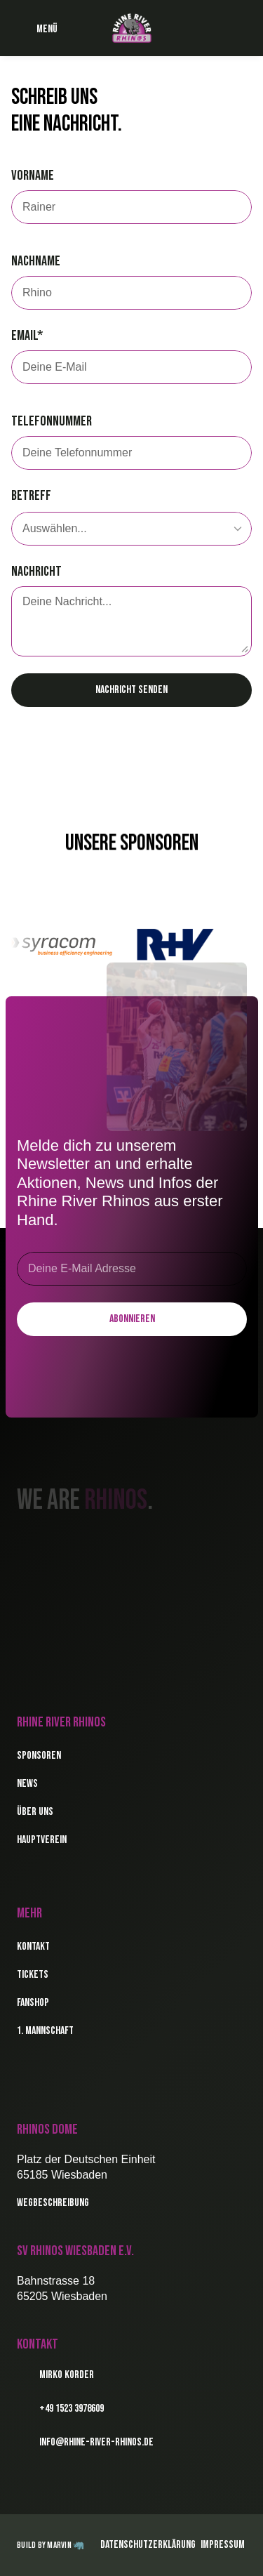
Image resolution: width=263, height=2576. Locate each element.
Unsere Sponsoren (131, 847)
